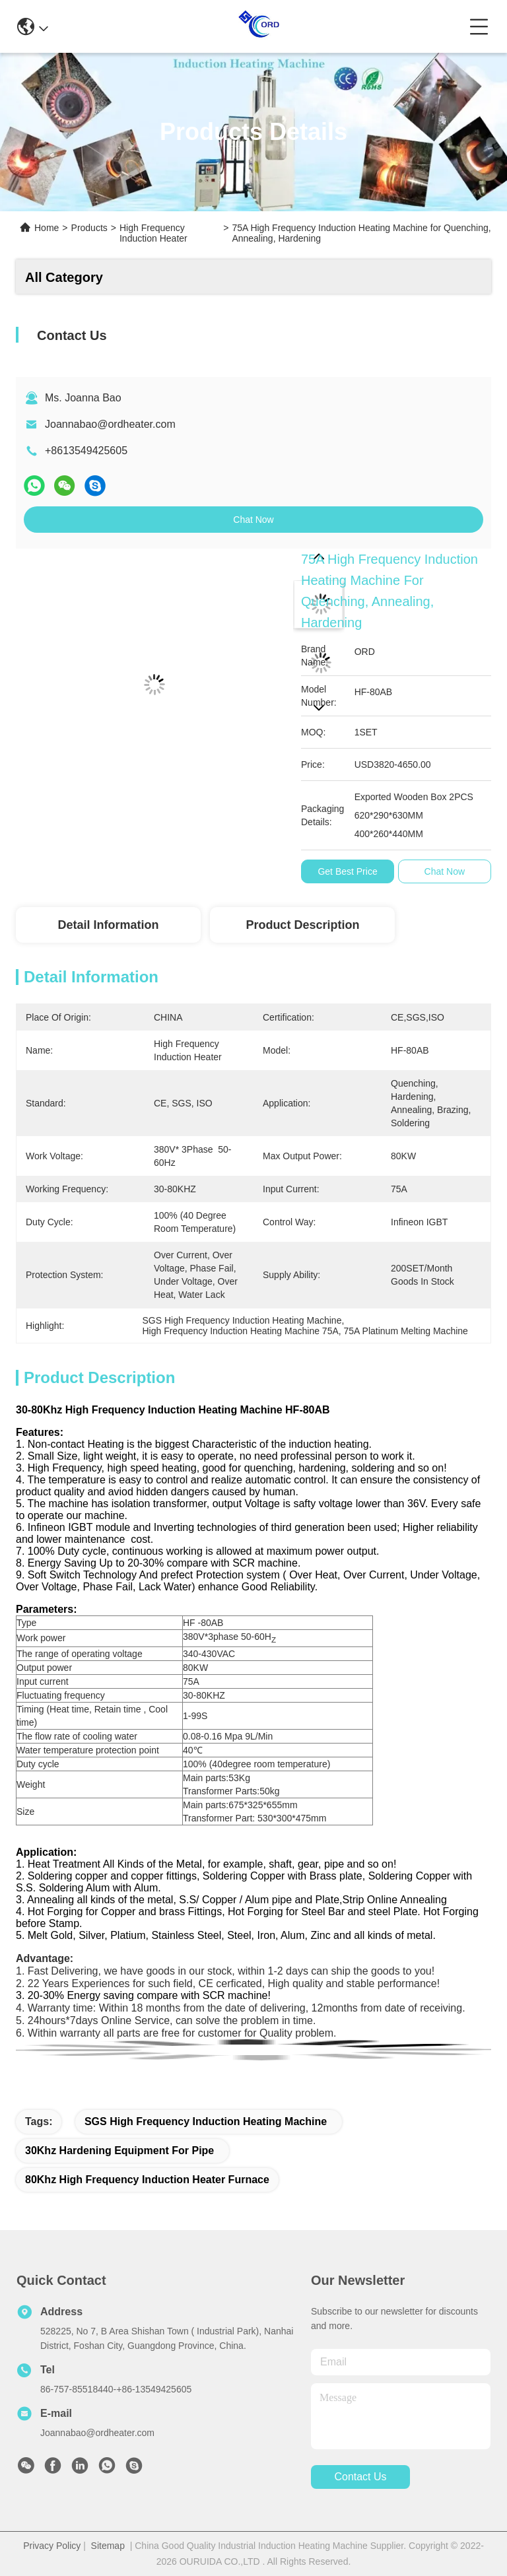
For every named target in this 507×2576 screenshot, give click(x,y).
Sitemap (108, 2545)
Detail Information (107, 925)
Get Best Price (347, 871)
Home (46, 227)
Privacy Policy (52, 2545)
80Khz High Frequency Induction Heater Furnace (147, 2179)
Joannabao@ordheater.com (110, 424)
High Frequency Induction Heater (153, 233)
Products (89, 227)
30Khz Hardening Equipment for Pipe (119, 2150)
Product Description (302, 925)
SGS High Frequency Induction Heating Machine (205, 2121)
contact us (360, 2476)
